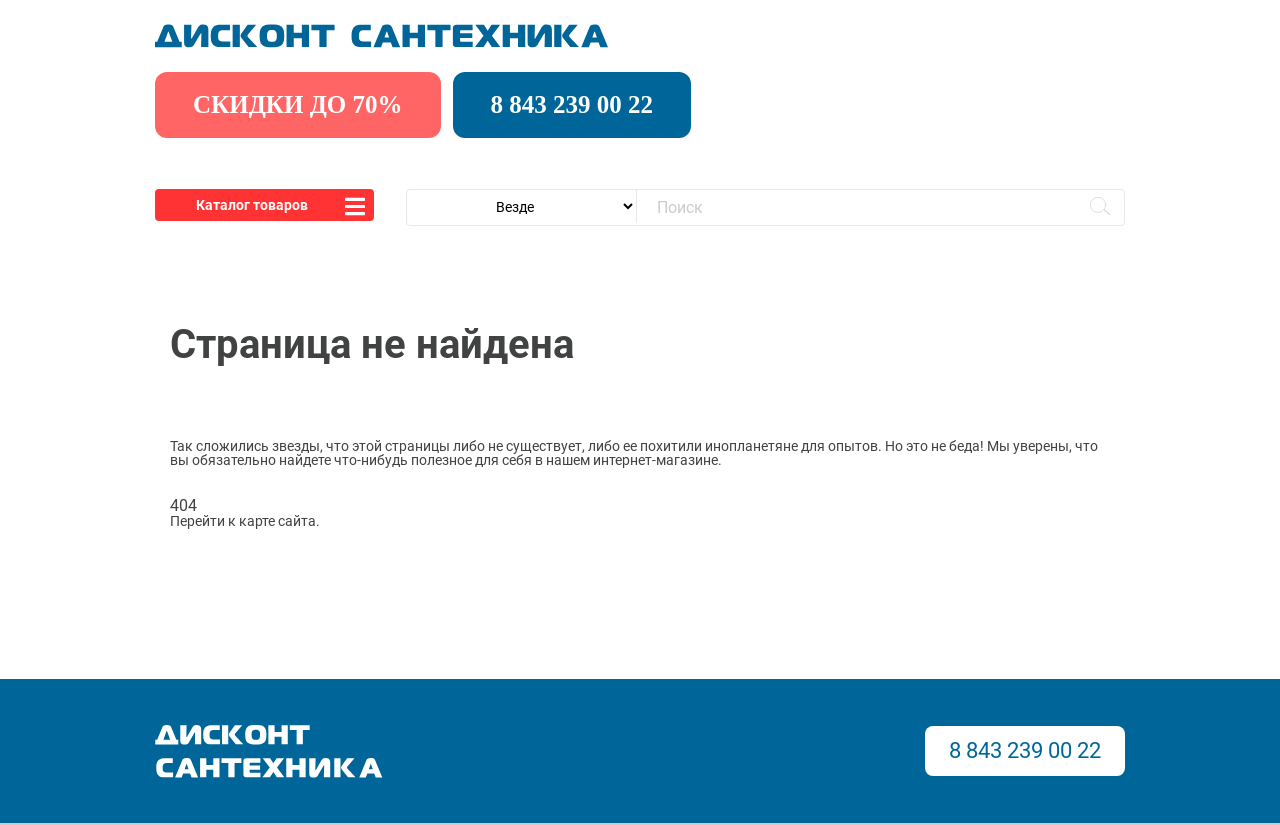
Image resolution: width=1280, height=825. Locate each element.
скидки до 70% (298, 104)
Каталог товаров (252, 205)
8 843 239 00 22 (572, 104)
